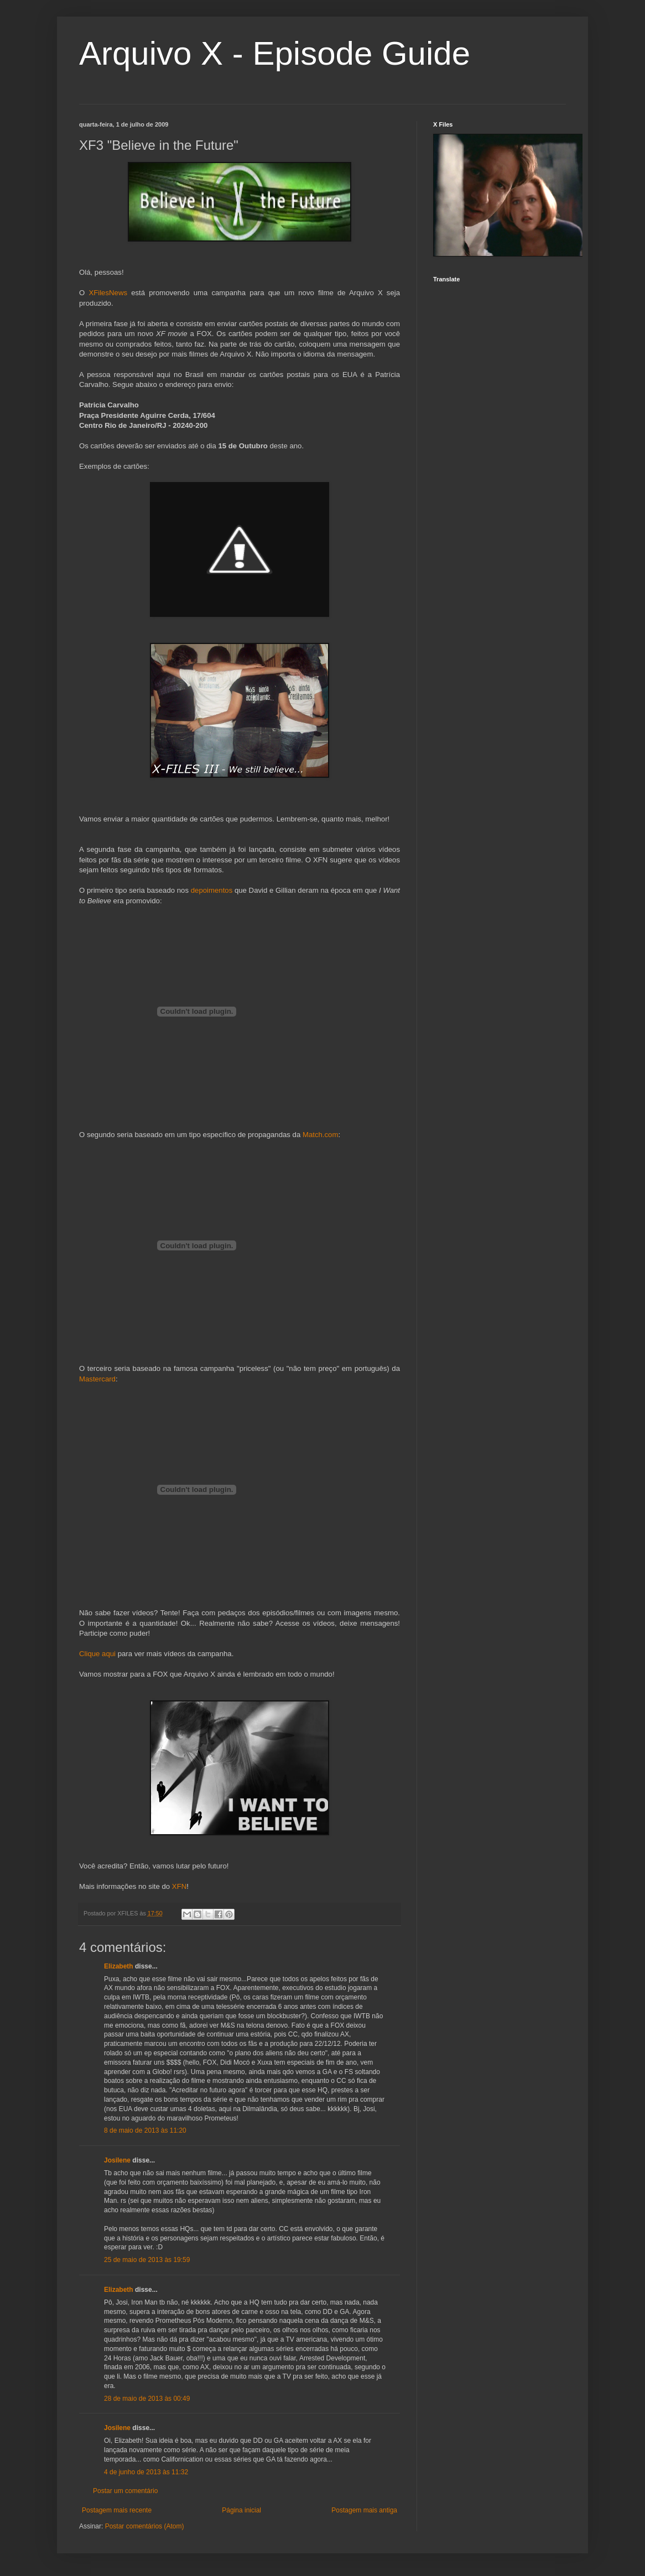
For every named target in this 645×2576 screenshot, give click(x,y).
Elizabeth (118, 1966)
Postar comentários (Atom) (144, 2526)
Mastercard (97, 1379)
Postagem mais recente (117, 2510)
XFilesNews (108, 293)
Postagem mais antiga (364, 2510)
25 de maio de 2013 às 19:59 (147, 2260)
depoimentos (212, 890)
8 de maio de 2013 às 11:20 (145, 2130)
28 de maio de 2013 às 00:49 (147, 2398)
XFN (179, 1886)
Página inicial (241, 2510)
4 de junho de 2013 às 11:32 (146, 2472)
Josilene (117, 2160)
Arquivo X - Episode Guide (274, 53)
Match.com (321, 1134)
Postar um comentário (125, 2491)
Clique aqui (97, 1654)
